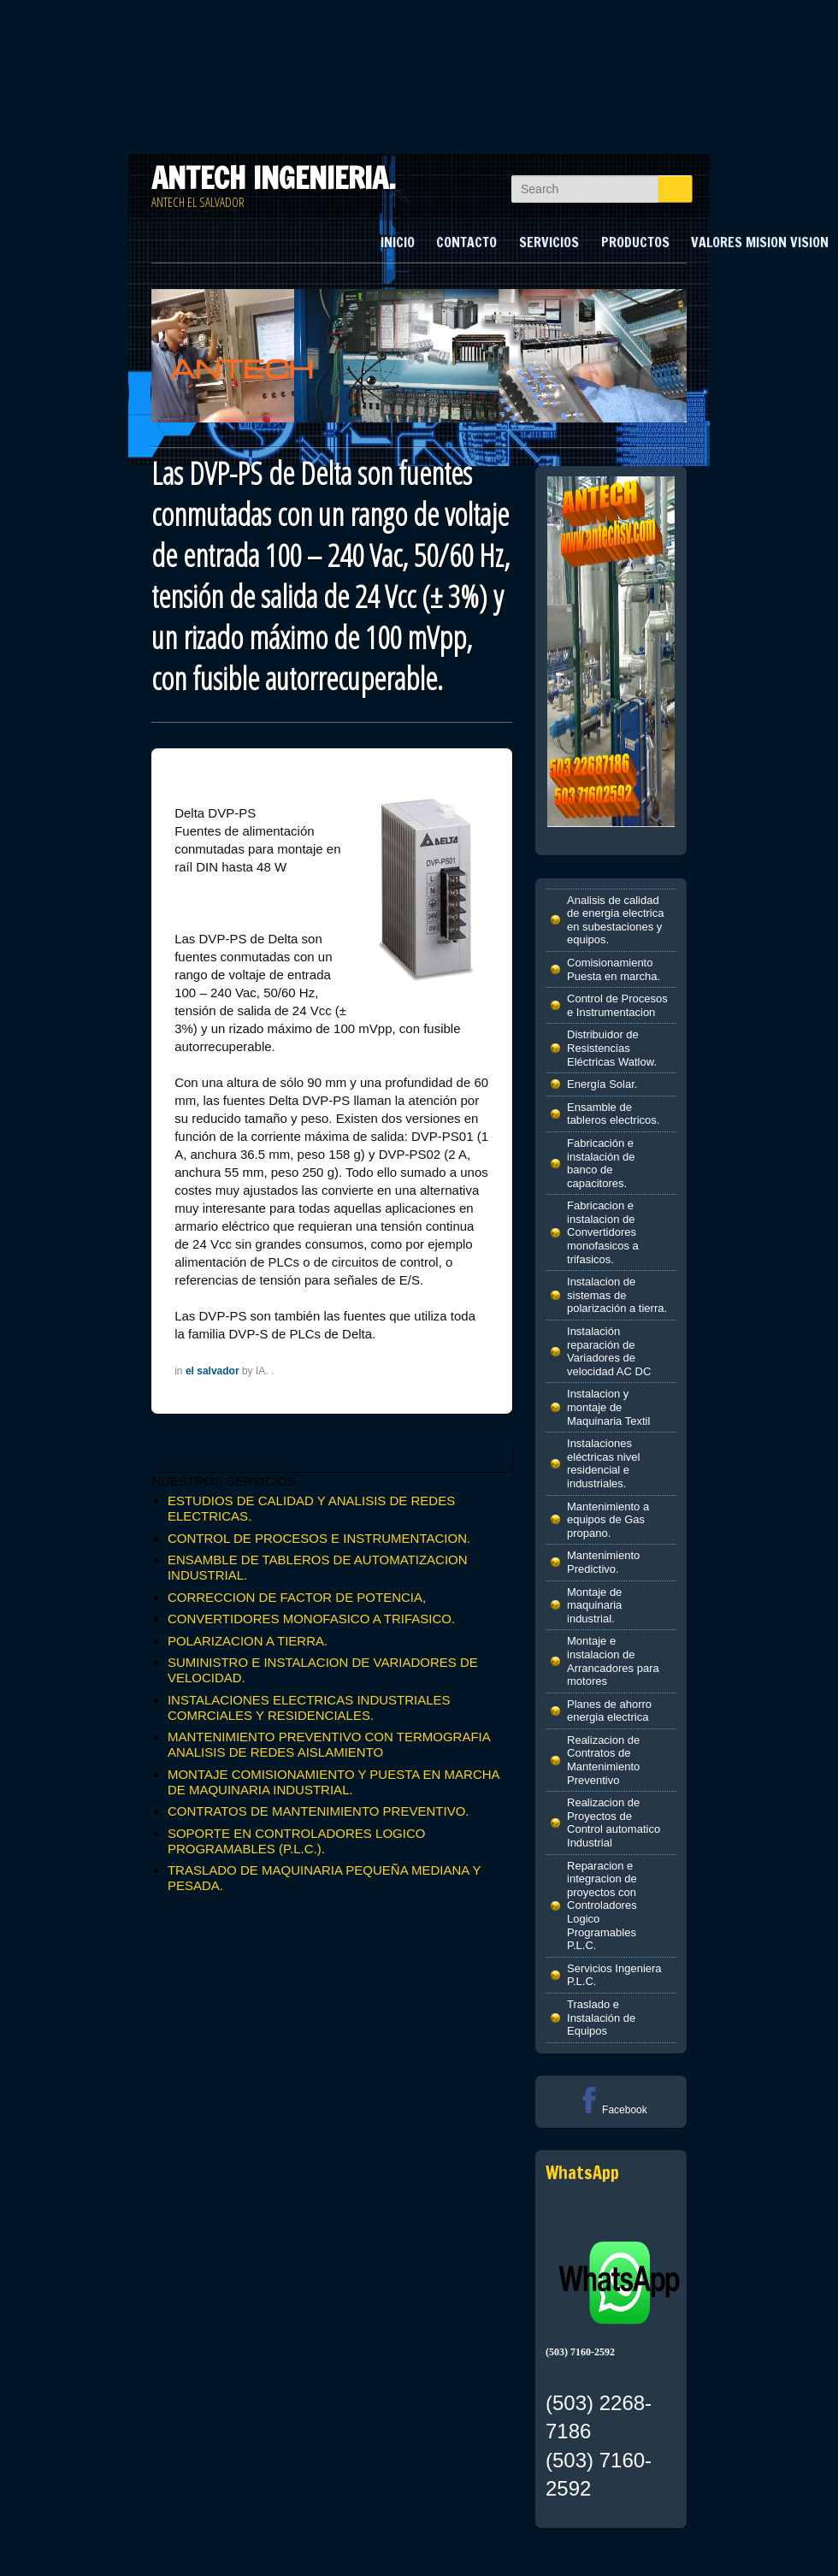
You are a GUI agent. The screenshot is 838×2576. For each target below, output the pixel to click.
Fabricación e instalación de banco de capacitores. (601, 1163)
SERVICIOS (549, 242)
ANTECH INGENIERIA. (273, 178)
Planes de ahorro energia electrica (609, 1711)
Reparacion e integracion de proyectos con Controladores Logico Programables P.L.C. (602, 1906)
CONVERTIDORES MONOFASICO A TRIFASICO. (311, 1618)
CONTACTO (466, 242)
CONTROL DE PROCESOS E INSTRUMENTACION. (319, 1538)
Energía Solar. (602, 1084)
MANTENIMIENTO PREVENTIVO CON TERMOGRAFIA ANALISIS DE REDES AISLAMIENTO (329, 1744)
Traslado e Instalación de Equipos (601, 2017)
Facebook (611, 2110)
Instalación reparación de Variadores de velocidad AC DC (609, 1351)
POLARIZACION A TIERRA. (248, 1641)
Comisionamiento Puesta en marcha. (613, 969)
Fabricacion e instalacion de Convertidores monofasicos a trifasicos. (603, 1232)
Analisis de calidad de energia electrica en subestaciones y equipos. (615, 920)
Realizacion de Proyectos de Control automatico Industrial (613, 1822)
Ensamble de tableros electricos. (613, 1114)
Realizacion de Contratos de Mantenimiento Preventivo (603, 1760)
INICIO (398, 242)
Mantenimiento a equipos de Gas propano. (608, 1519)
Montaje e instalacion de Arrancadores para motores (613, 1660)
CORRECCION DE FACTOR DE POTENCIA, (297, 1597)
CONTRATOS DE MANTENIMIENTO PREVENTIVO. (318, 1811)
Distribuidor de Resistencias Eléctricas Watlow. (612, 1047)
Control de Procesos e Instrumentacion (617, 1005)
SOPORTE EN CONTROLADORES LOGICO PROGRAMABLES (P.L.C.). (296, 1841)
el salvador (212, 1371)
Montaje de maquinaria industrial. (594, 1605)
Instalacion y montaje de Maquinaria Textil (608, 1407)
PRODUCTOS (635, 242)
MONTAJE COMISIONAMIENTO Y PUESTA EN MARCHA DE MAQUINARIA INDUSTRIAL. (333, 1782)
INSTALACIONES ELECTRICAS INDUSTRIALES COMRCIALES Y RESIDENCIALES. (309, 1707)
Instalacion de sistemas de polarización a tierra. (617, 1295)
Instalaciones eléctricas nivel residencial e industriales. (603, 1463)
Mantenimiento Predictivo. (603, 1562)
